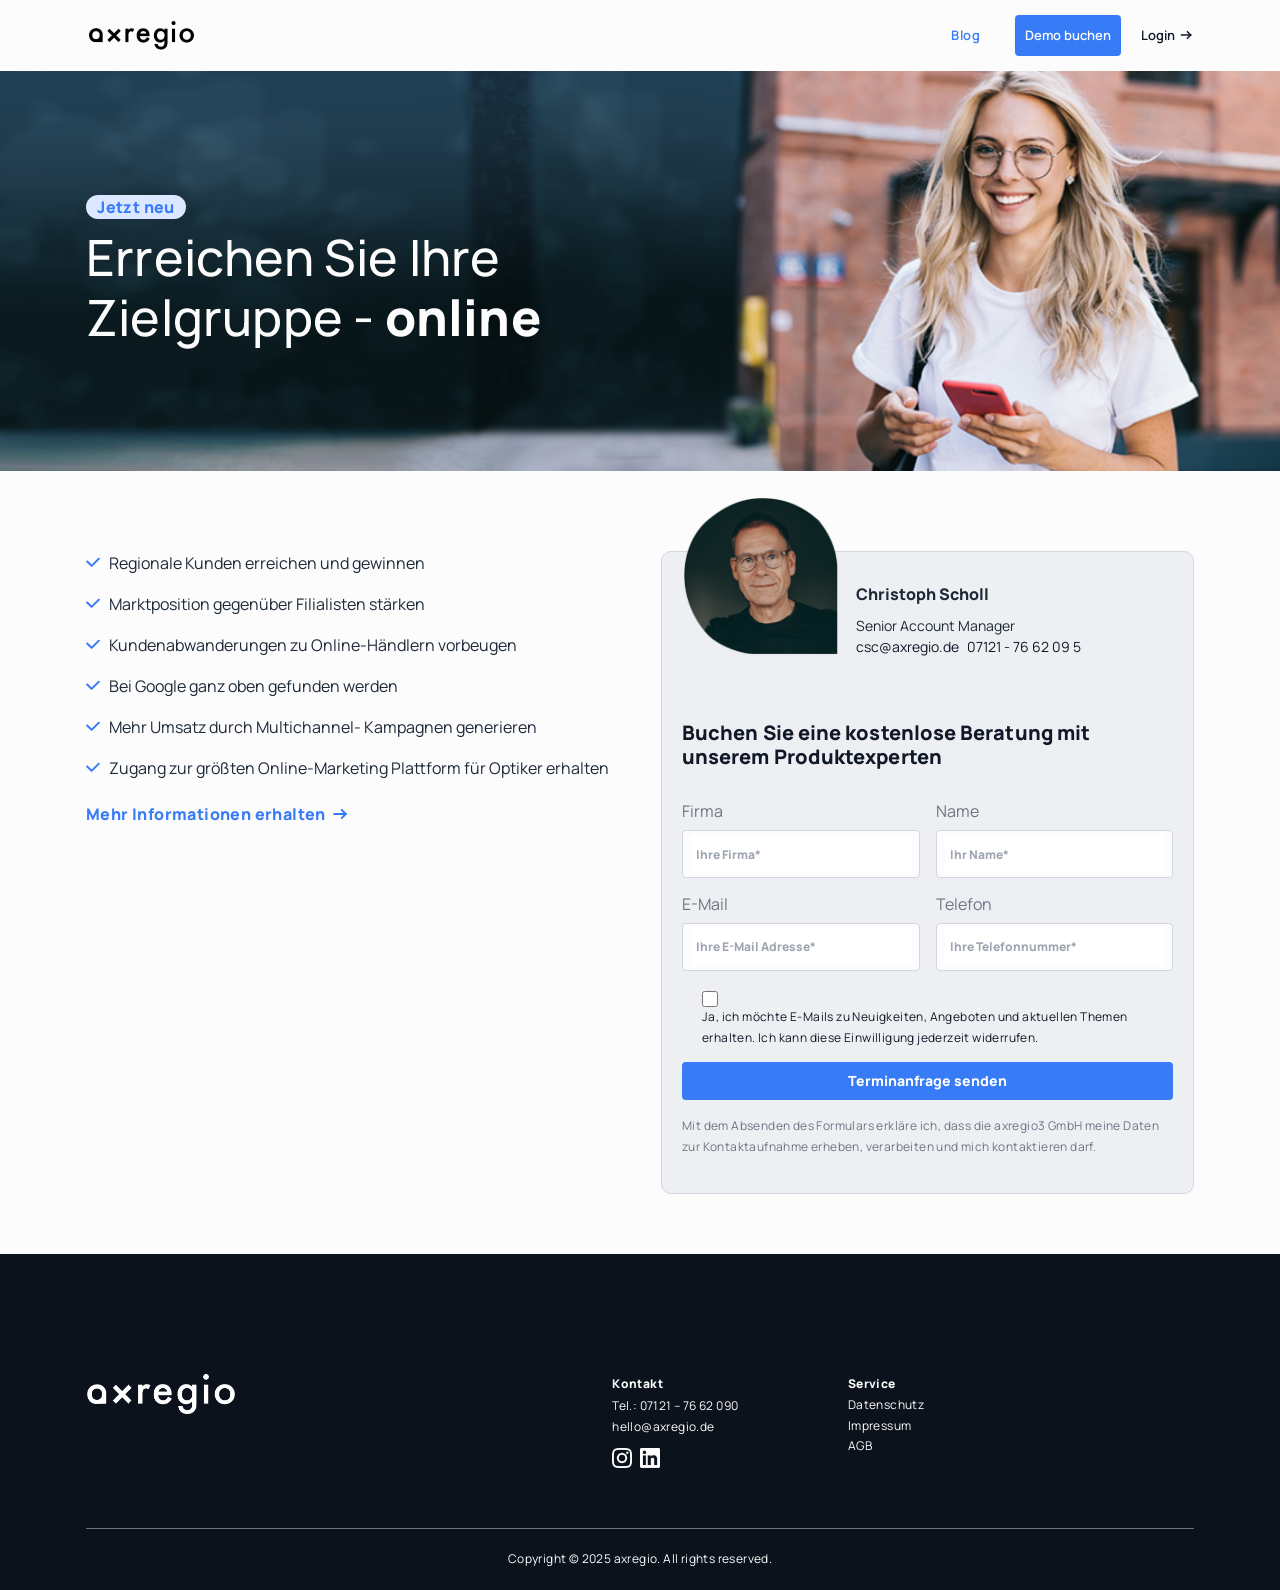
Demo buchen (1068, 35)
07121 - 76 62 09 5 (1024, 646)
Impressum (880, 1425)
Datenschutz (886, 1404)
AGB (860, 1445)
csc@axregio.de (907, 646)
